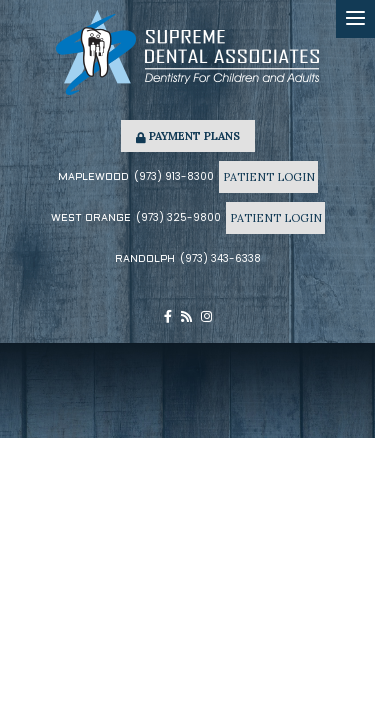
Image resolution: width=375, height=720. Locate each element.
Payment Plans (188, 136)
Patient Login (268, 177)
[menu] (355, 19)
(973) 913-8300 (174, 176)
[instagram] (206, 317)
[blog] (186, 317)
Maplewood (93, 177)
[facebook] (168, 317)
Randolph (145, 259)
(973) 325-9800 (178, 217)
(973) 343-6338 (220, 258)
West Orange (91, 218)
